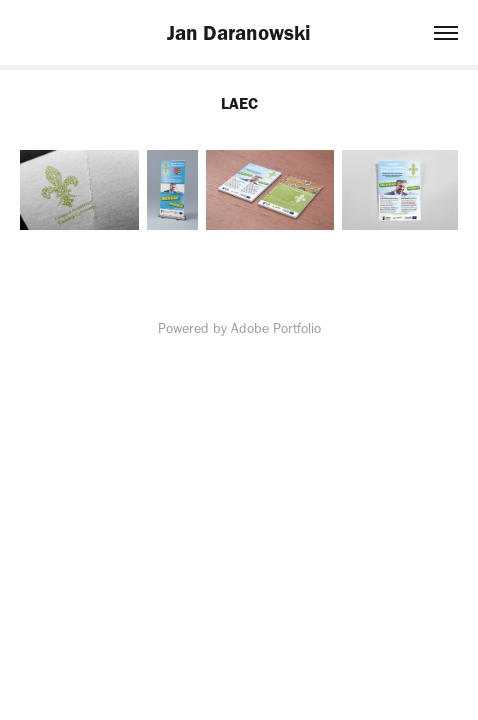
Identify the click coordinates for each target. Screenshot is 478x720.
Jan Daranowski (239, 32)
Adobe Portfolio (276, 328)
